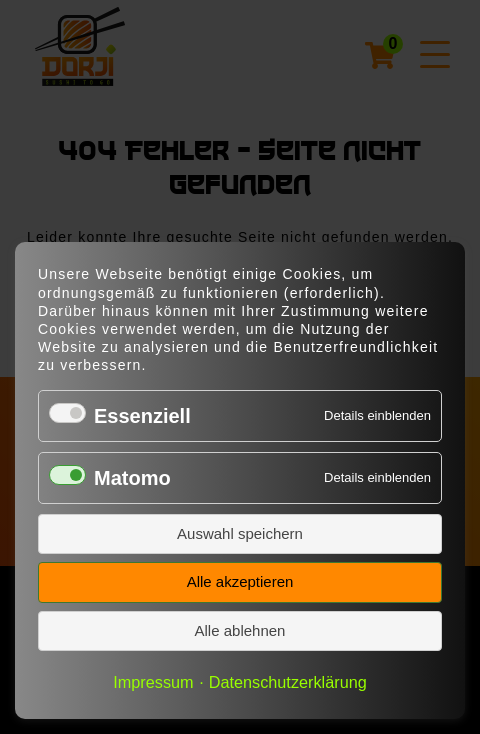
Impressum (153, 682)
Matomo (132, 478)
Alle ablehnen (240, 630)
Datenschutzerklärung (288, 682)
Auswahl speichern (240, 533)
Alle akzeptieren (240, 581)
